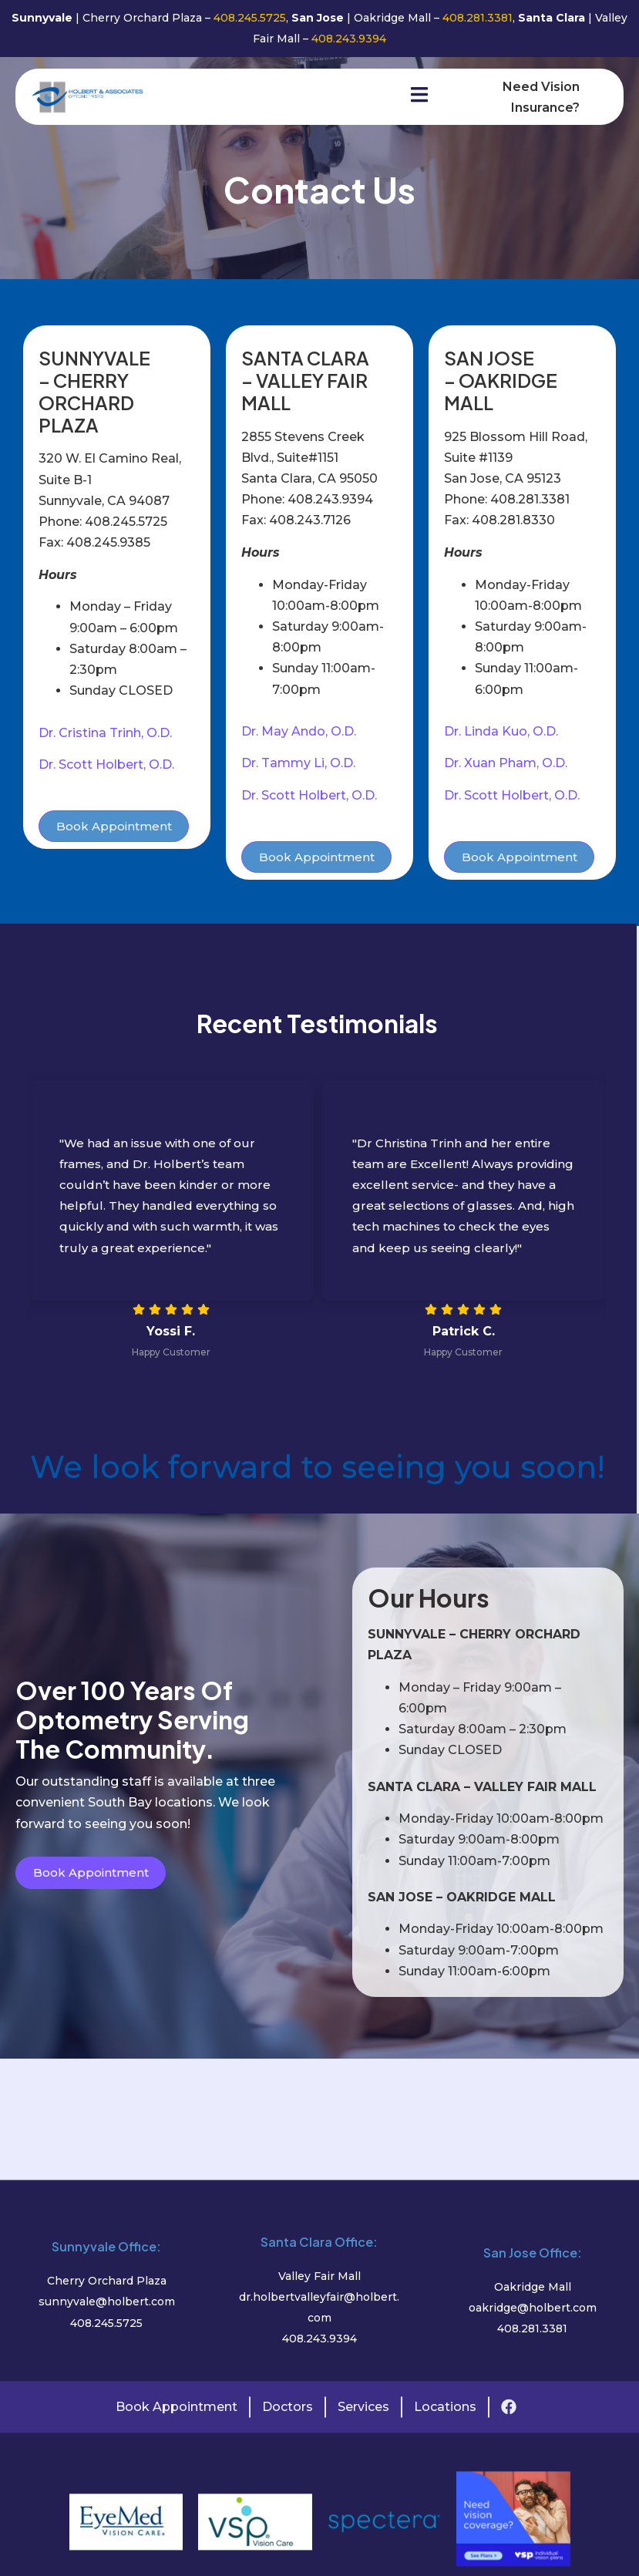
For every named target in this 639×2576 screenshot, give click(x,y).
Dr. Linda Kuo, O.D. (501, 733)
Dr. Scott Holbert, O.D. (106, 766)
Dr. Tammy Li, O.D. (298, 766)
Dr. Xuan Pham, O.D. (505, 766)
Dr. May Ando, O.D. (298, 733)
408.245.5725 (248, 18)
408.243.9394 (348, 38)
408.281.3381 (477, 18)
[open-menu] (405, 98)
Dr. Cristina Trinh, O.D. (105, 735)
